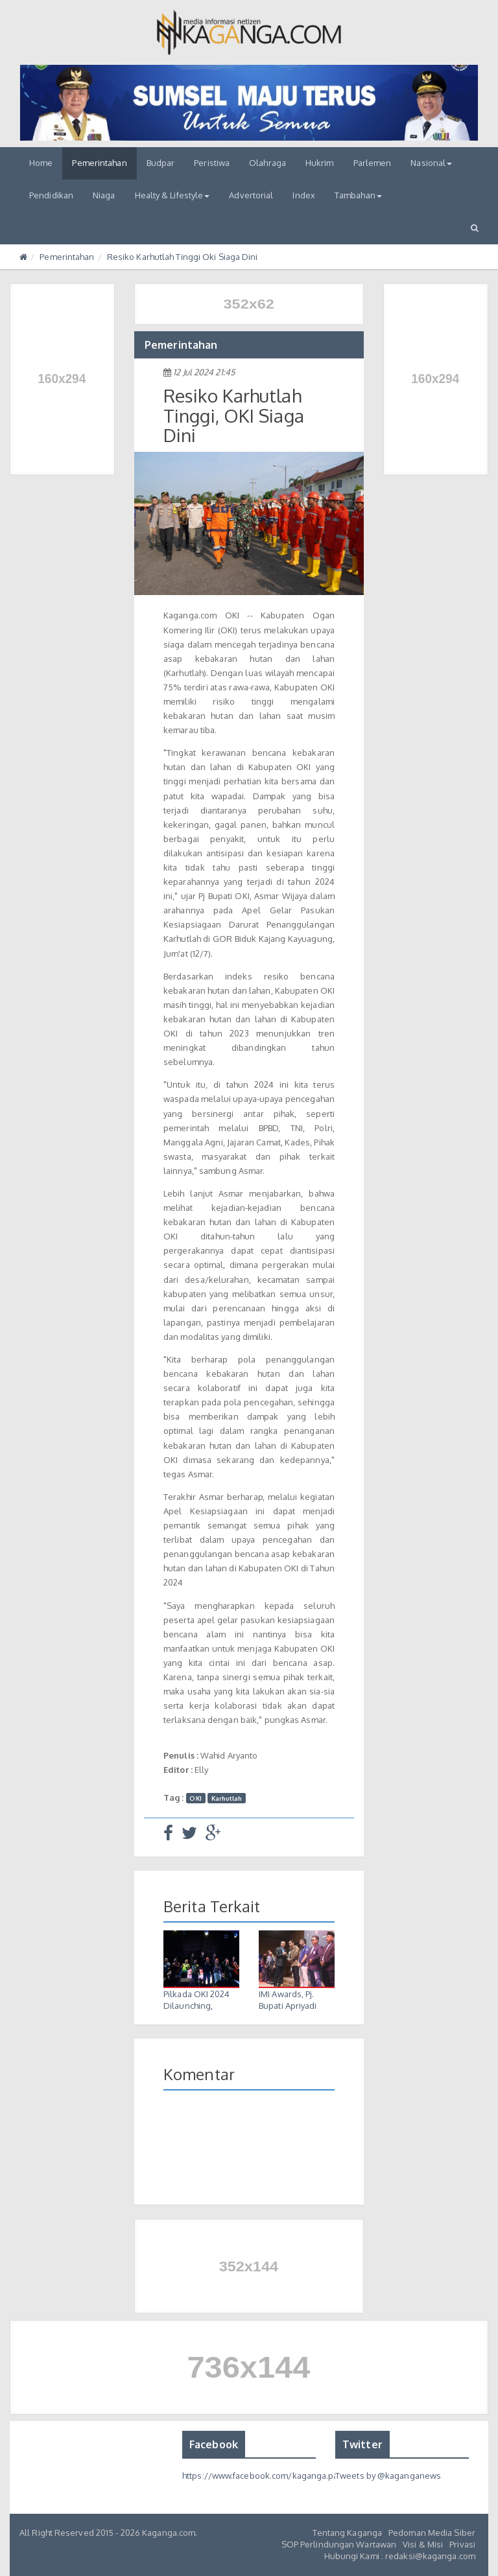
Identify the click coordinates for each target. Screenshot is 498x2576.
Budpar (161, 163)
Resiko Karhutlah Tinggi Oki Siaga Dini (182, 257)
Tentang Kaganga (348, 2532)
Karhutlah (227, 1798)
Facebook (213, 2444)
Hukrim (319, 163)
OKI (195, 1798)
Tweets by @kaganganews (388, 2475)
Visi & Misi (423, 2544)
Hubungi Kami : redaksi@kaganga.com (399, 2556)
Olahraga (267, 163)
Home (41, 163)
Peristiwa (212, 163)
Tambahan (358, 195)
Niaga (104, 195)
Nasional (431, 163)
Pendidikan (51, 195)
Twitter (362, 2444)
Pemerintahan (99, 163)
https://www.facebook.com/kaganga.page (265, 2475)
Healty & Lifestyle (172, 195)
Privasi (462, 2544)
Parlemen (372, 163)
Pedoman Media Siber (431, 2532)
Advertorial (251, 195)
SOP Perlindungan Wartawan (339, 2544)
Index (303, 195)
